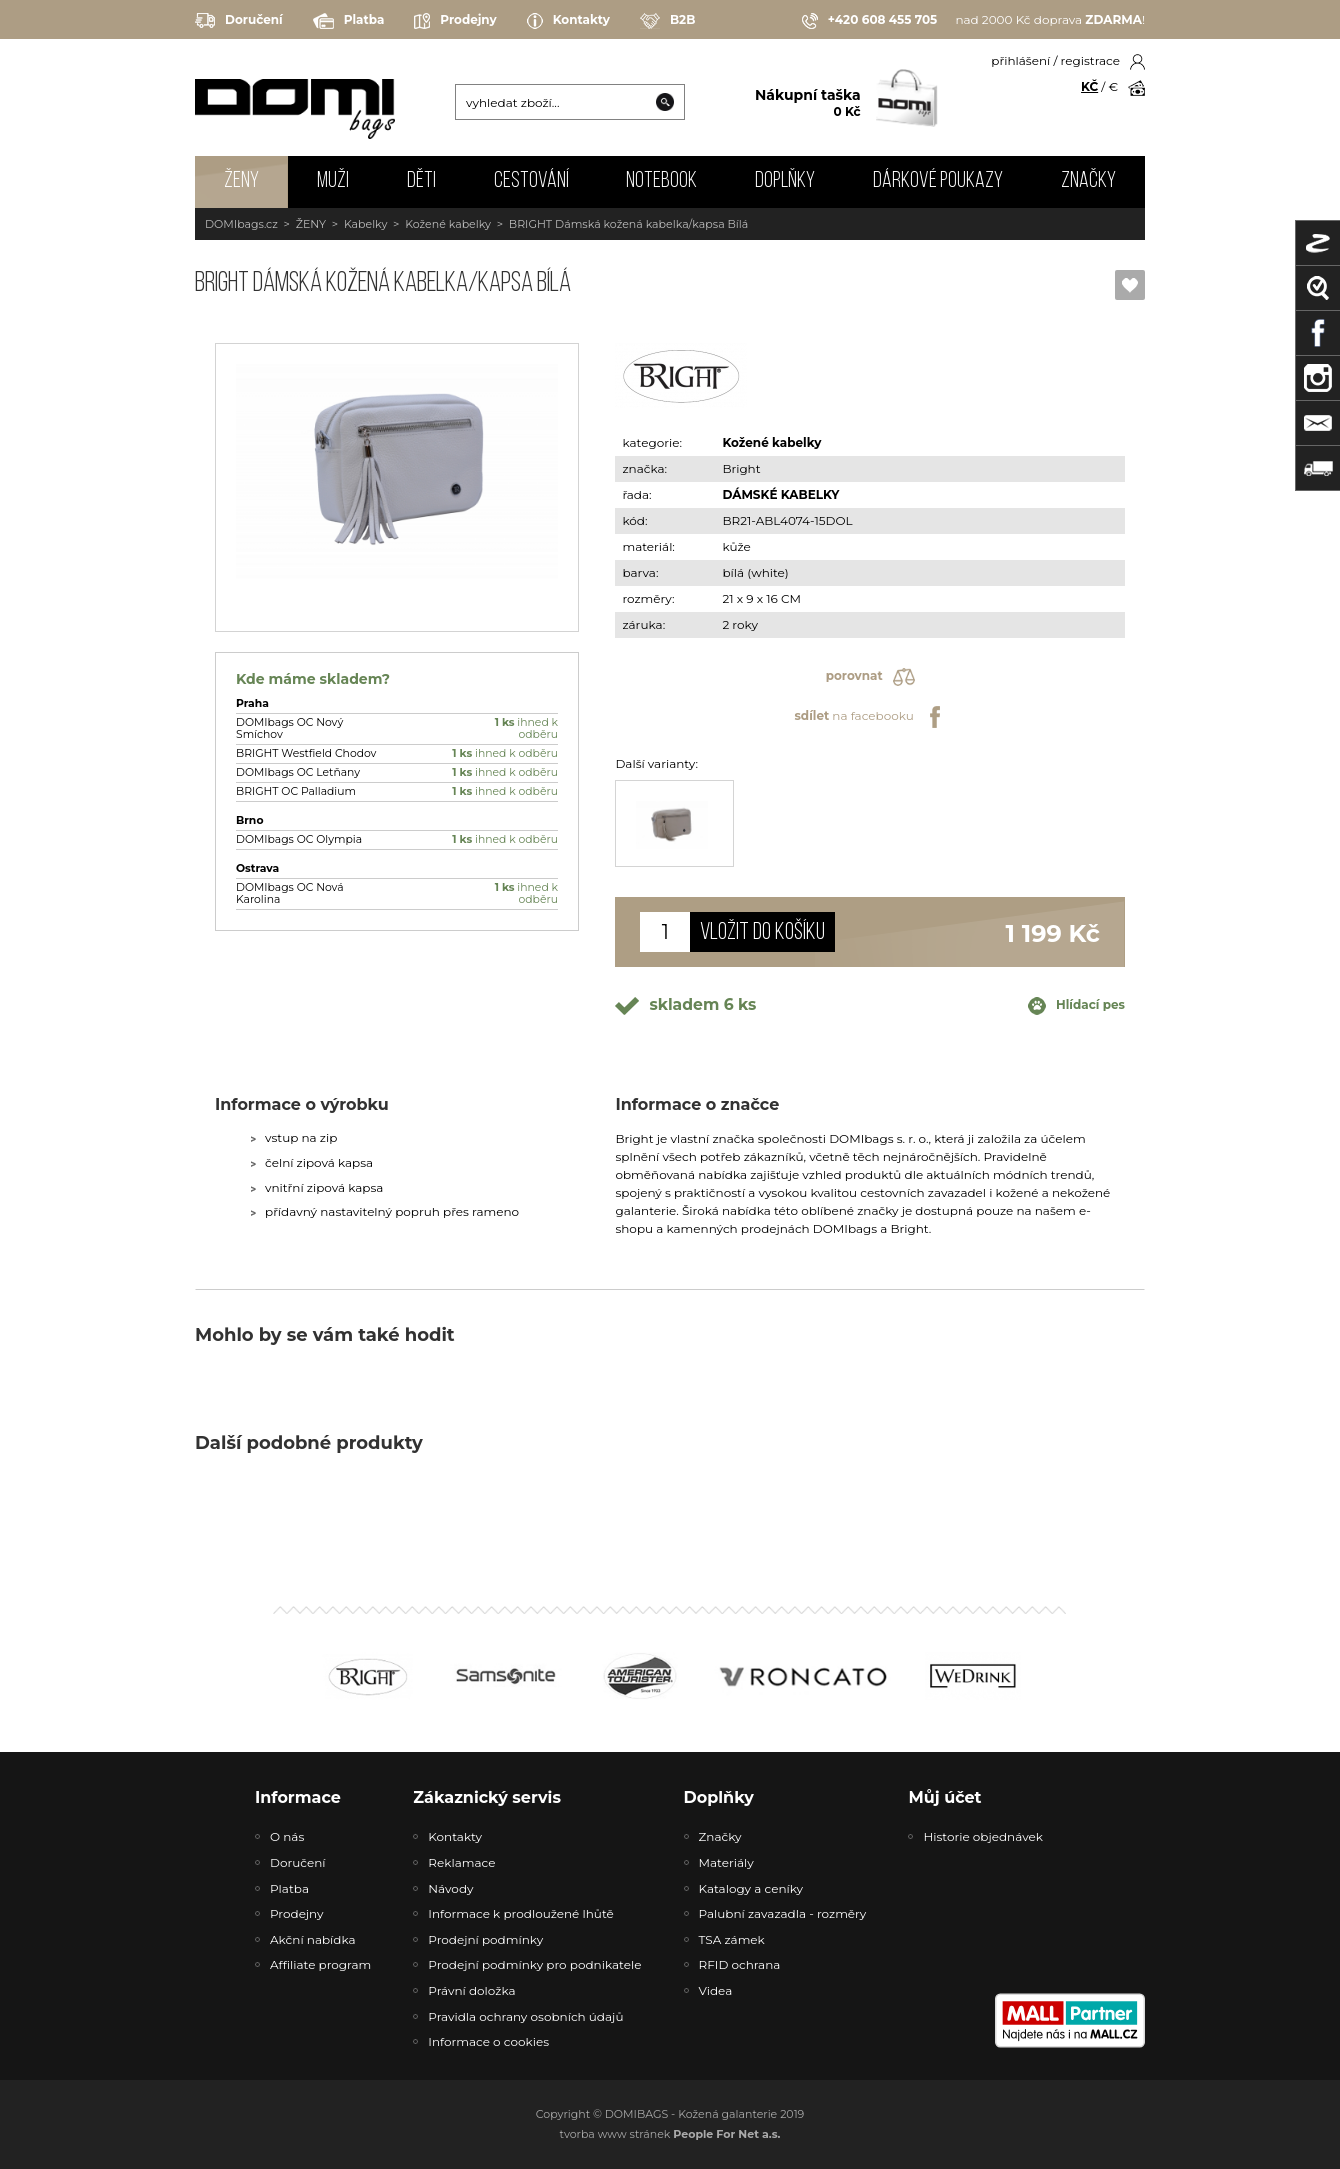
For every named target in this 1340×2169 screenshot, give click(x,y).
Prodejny (455, 21)
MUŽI (333, 181)
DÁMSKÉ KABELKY (780, 494)
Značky (1088, 181)
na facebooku (869, 717)
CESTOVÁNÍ (531, 181)
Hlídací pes (1076, 1006)
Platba (349, 21)
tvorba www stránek (670, 2134)
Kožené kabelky (448, 224)
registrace (1090, 60)
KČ (1089, 86)
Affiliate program (320, 1964)
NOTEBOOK (661, 181)
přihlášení (1020, 60)
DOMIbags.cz (241, 224)
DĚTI (421, 181)
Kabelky (365, 224)
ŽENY (241, 181)
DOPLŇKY (785, 181)
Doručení (239, 20)
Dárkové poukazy (938, 181)
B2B (667, 21)
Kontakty (568, 21)
